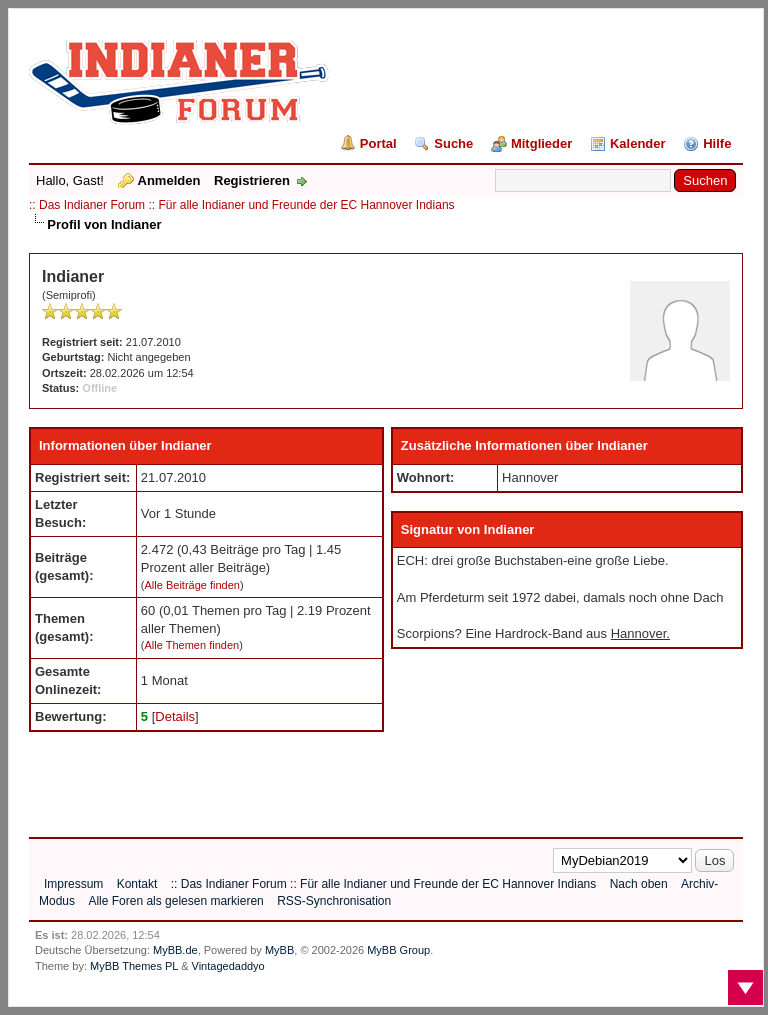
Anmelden (169, 180)
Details (175, 716)
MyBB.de (175, 950)
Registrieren (252, 180)
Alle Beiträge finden (192, 585)
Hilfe (717, 143)
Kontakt (137, 884)
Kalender (638, 143)
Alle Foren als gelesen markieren (175, 901)
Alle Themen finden (192, 645)
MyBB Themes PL (134, 966)
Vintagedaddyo (228, 966)
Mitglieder (541, 143)
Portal (378, 143)
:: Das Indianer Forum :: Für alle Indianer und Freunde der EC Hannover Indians (242, 205)
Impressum (73, 884)
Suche (453, 143)
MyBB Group (398, 950)
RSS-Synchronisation (334, 901)
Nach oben (639, 884)
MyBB (279, 950)
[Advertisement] (393, 777)
